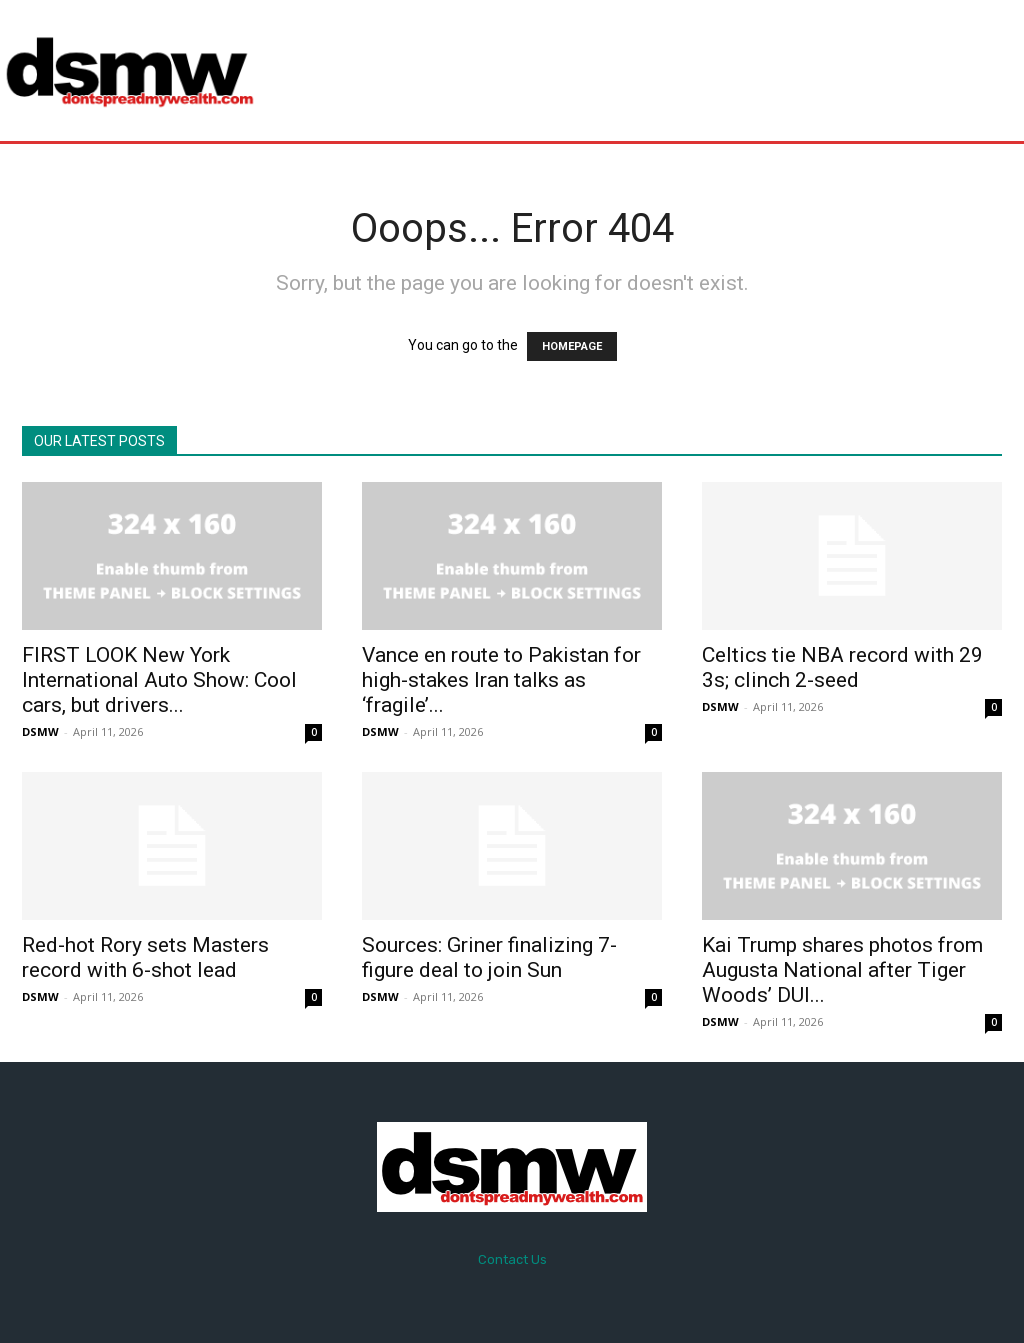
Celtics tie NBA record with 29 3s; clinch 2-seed (842, 667)
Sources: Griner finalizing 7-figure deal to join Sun (489, 957)
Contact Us (512, 1259)
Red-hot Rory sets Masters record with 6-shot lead (145, 957)
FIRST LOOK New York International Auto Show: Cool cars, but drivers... (159, 680)
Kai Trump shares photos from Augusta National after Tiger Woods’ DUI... (842, 970)
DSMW (40, 731)
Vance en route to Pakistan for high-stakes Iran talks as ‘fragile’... (501, 680)
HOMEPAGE (572, 346)
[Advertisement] (634, 70)
